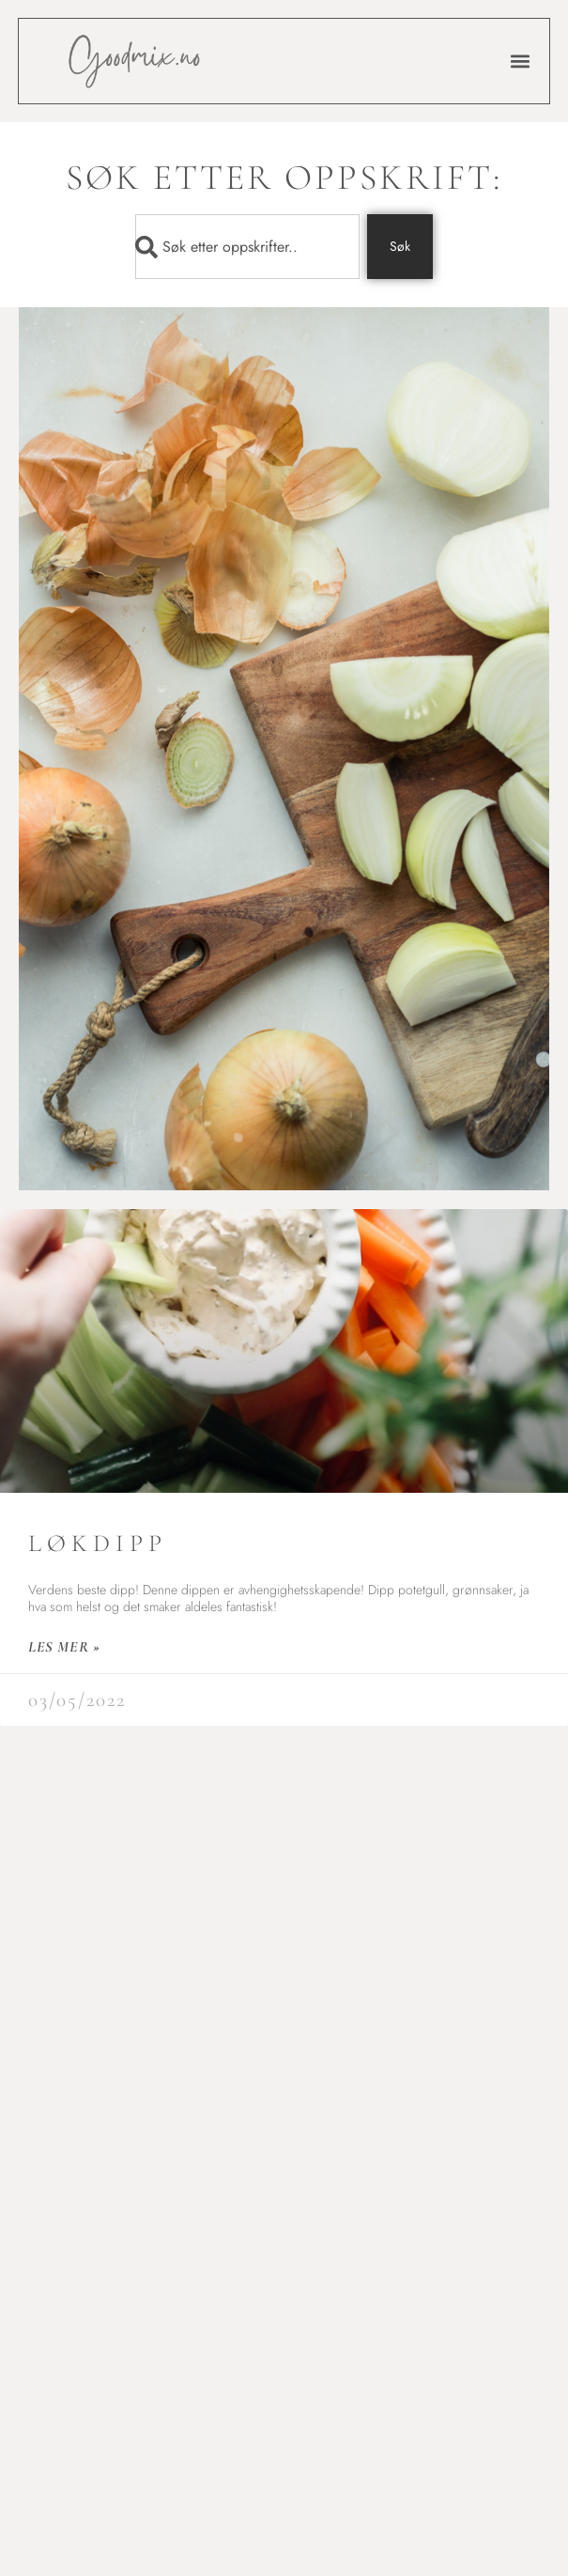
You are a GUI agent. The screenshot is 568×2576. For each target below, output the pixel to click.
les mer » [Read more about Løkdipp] (64, 1646)
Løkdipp (97, 1543)
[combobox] (247, 246)
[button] (519, 61)
